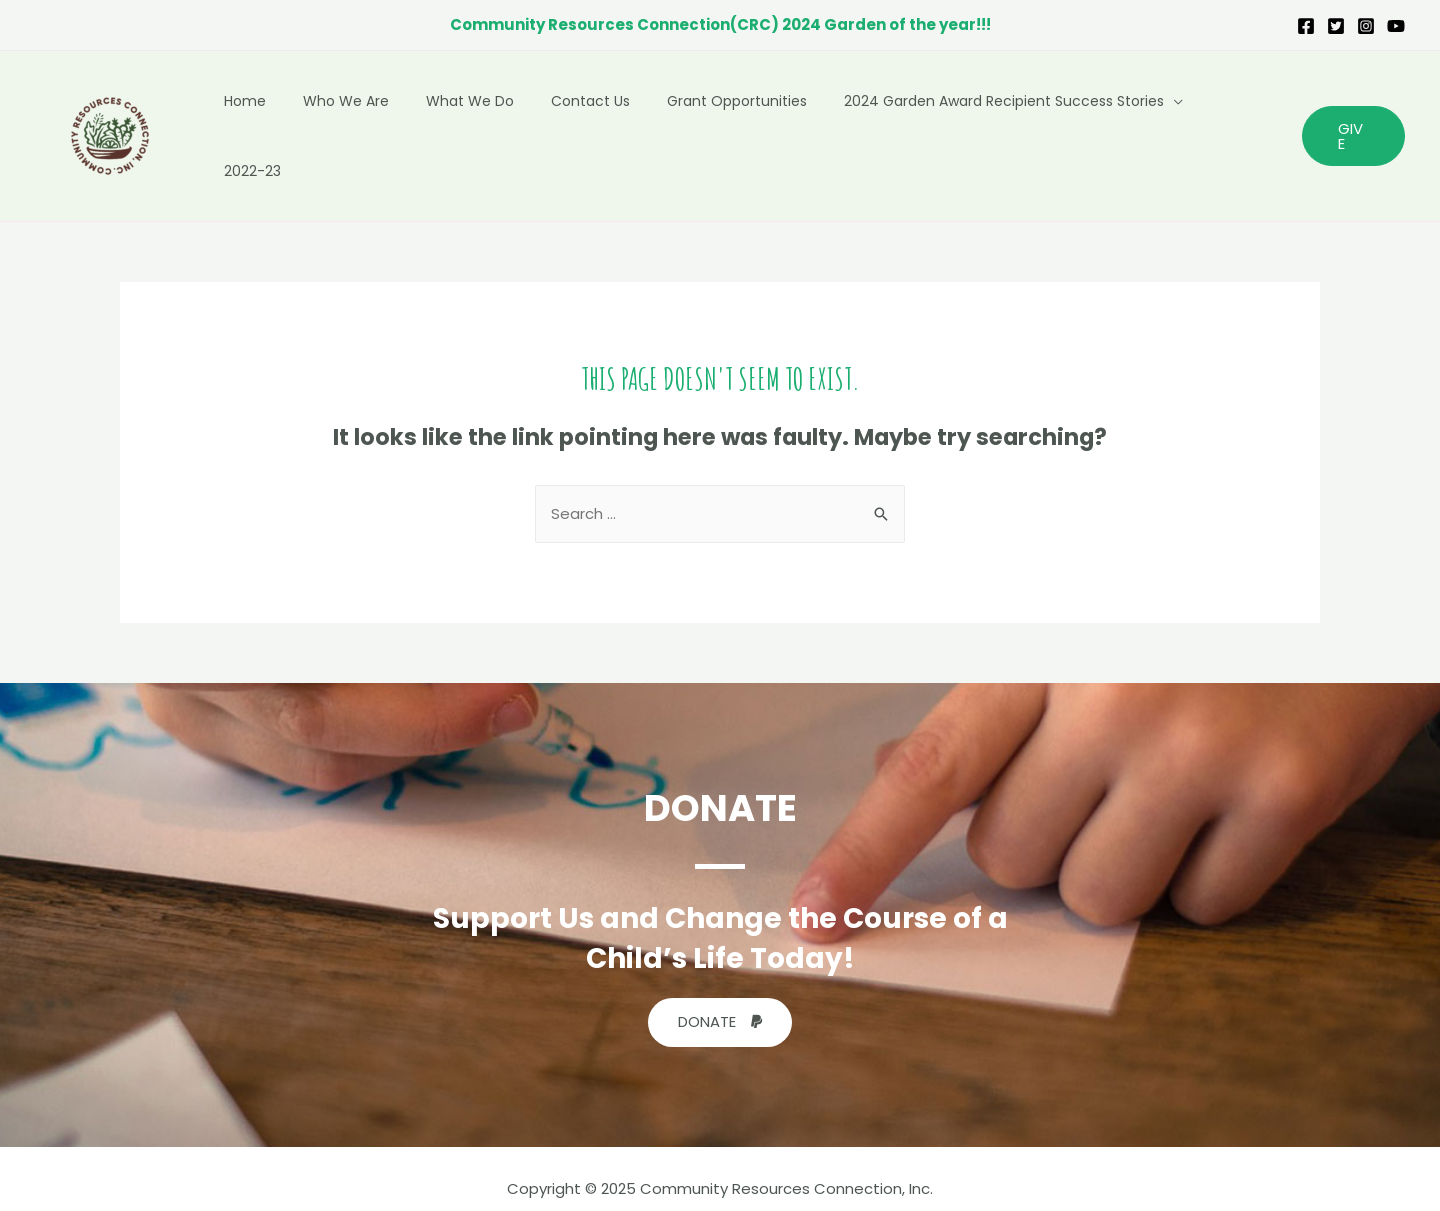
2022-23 (1238, 126)
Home (289, 126)
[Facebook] (1306, 26)
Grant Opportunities (745, 126)
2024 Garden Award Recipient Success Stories (1003, 126)
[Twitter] (1336, 26)
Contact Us (607, 126)
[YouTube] (1396, 26)
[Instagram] (1366, 26)
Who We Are (381, 126)
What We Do (496, 126)
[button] (720, 1002)
